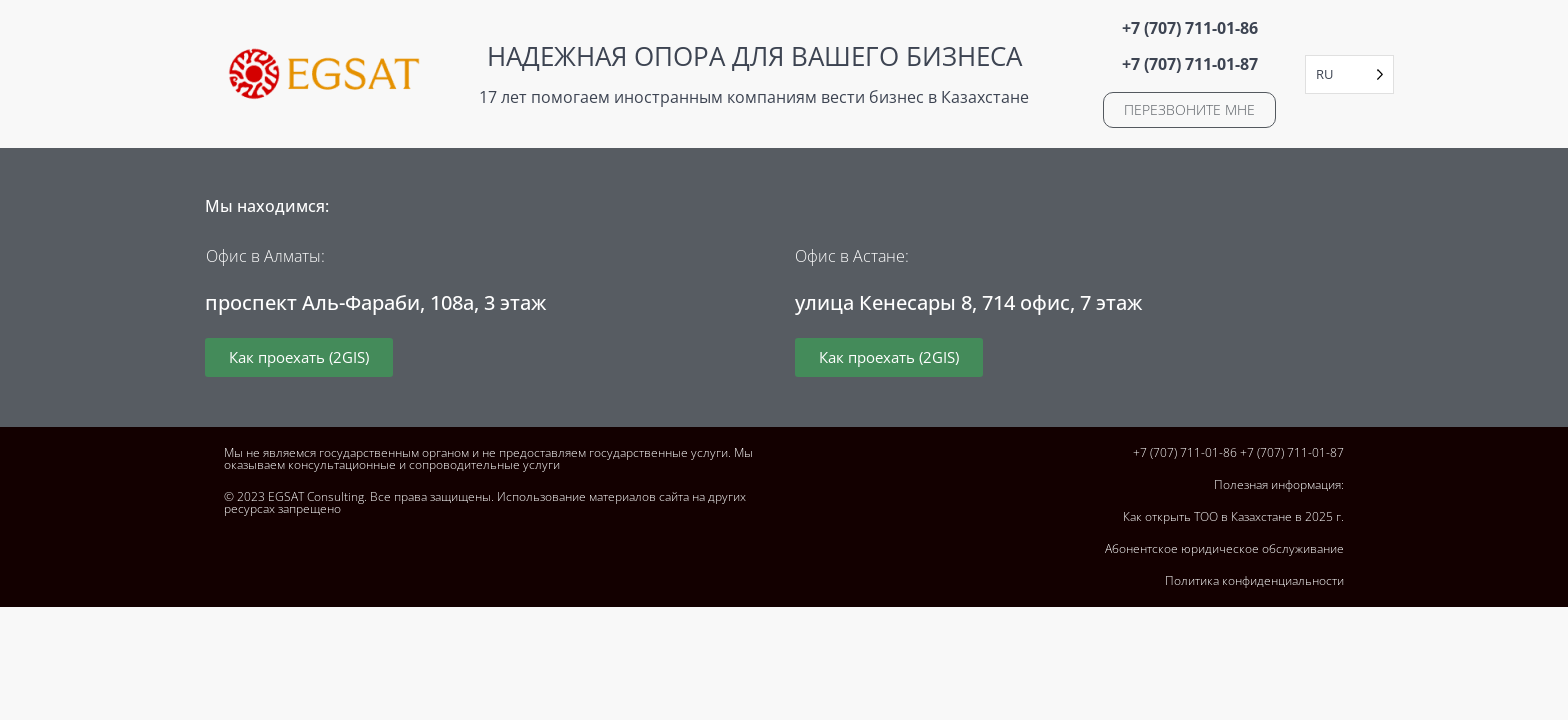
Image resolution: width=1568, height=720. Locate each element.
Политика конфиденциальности (1254, 580)
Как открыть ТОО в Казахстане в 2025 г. (1233, 516)
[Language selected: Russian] (1349, 74)
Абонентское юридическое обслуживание (1224, 548)
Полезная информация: (1279, 484)
